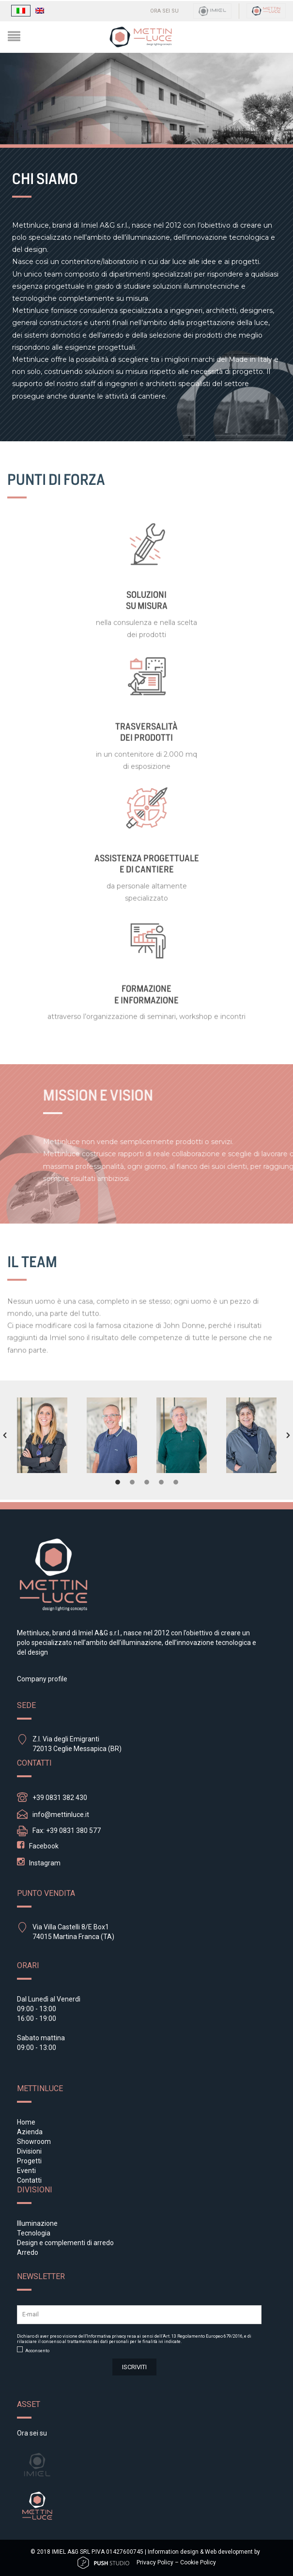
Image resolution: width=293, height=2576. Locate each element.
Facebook (44, 1846)
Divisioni (29, 2151)
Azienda (30, 2132)
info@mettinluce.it (60, 1814)
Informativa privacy (106, 2336)
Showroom (34, 2141)
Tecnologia (33, 2233)
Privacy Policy (155, 2562)
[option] (42, 1435)
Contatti (29, 2180)
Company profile (42, 1679)
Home (26, 2122)
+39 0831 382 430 (59, 1797)
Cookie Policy (198, 2562)
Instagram (45, 1863)
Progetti (29, 2161)
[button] (5, 1435)
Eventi (26, 2170)
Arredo (27, 2252)
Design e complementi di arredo (65, 2243)
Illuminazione (37, 2223)
